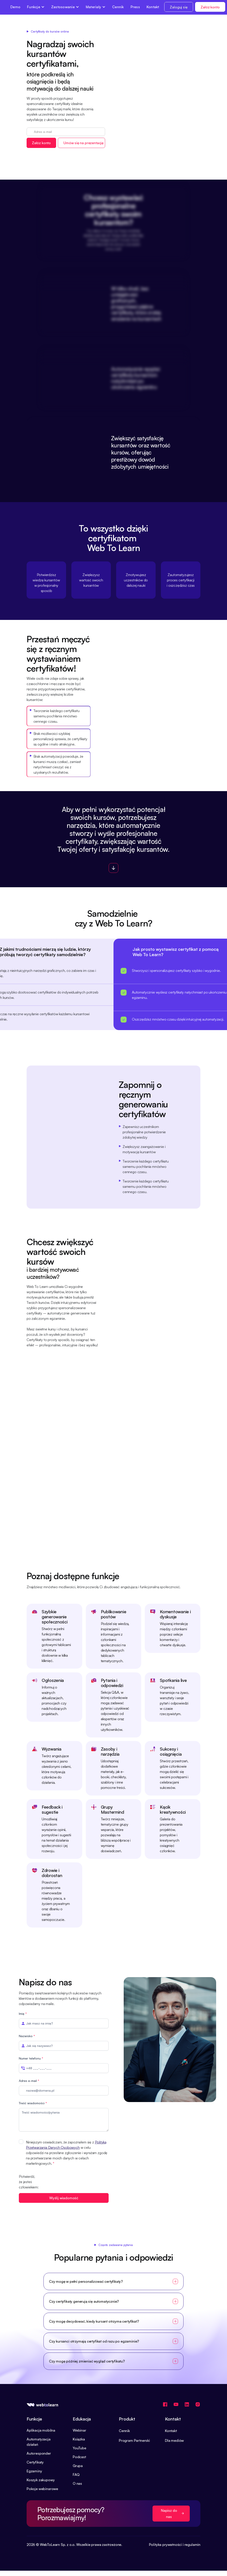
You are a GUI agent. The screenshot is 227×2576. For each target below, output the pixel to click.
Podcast (79, 2457)
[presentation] (75, 2181)
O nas (77, 2483)
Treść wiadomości (33, 2103)
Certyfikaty (35, 2462)
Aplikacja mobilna (41, 2430)
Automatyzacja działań (39, 2442)
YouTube (79, 2448)
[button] (36, 7)
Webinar (79, 2430)
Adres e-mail (29, 2081)
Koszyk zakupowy (41, 2480)
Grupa (78, 2465)
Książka (79, 2439)
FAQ (76, 2474)
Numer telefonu (31, 2058)
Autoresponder (39, 2453)
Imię (23, 2013)
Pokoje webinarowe (42, 2489)
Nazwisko (27, 2036)
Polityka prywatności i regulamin (174, 2544)
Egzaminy (34, 2471)
